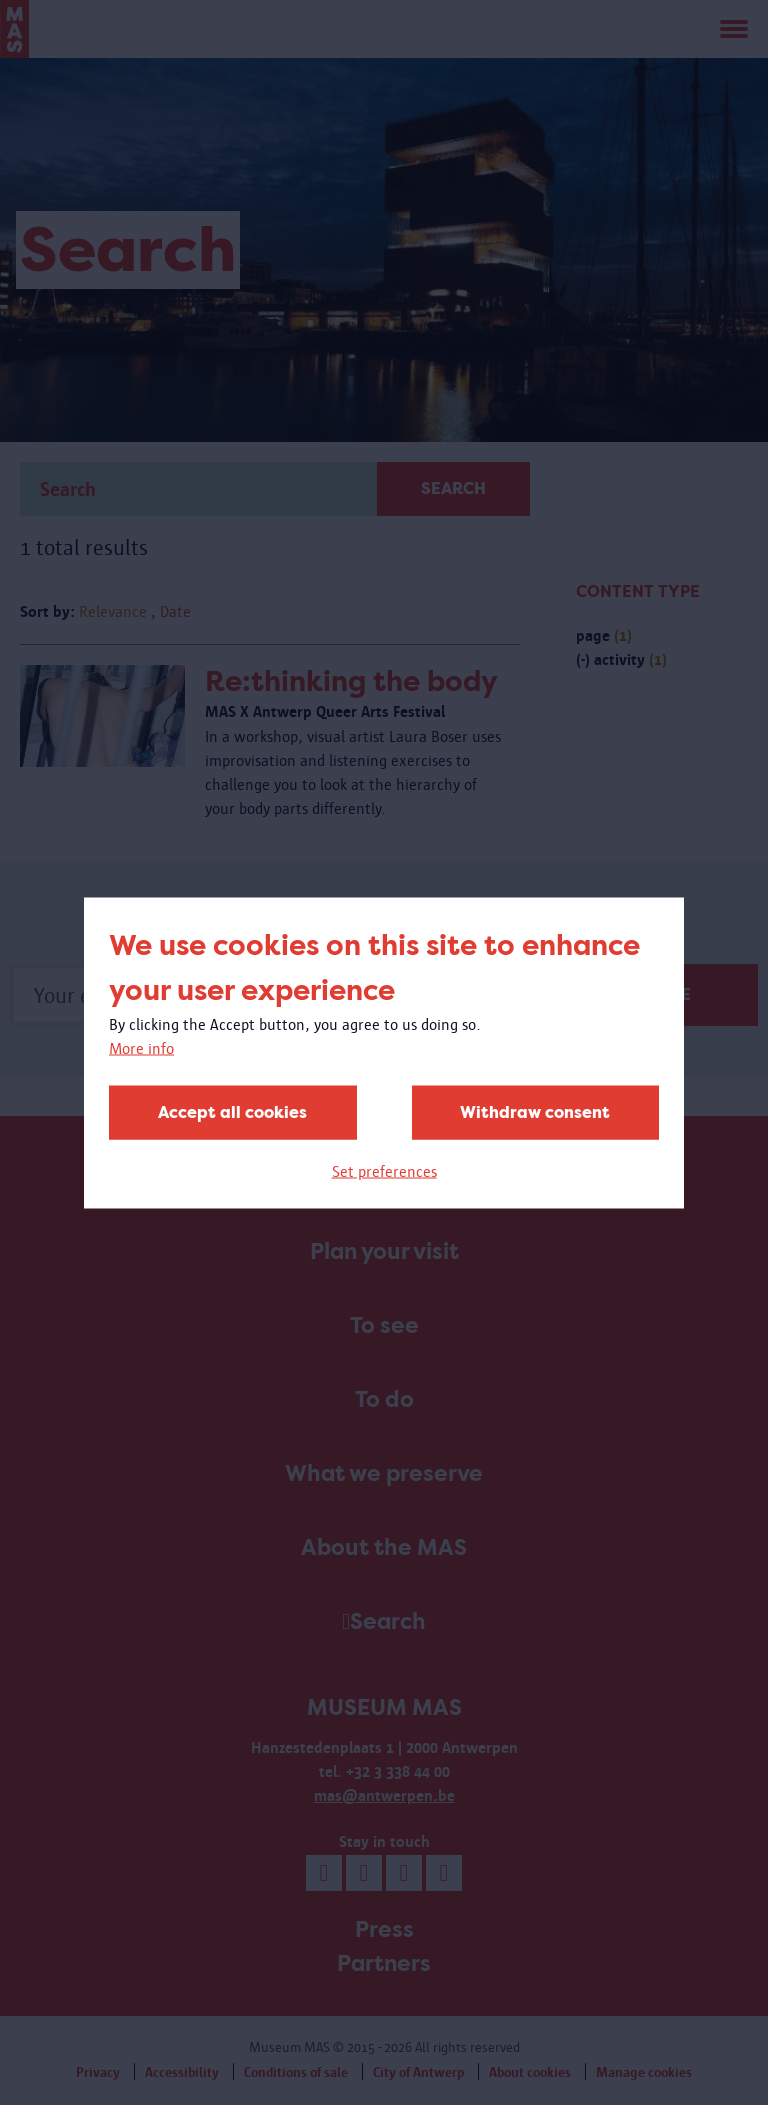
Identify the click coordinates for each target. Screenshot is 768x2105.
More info (141, 1047)
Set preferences (384, 1170)
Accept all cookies (232, 1111)
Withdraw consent (535, 1111)
